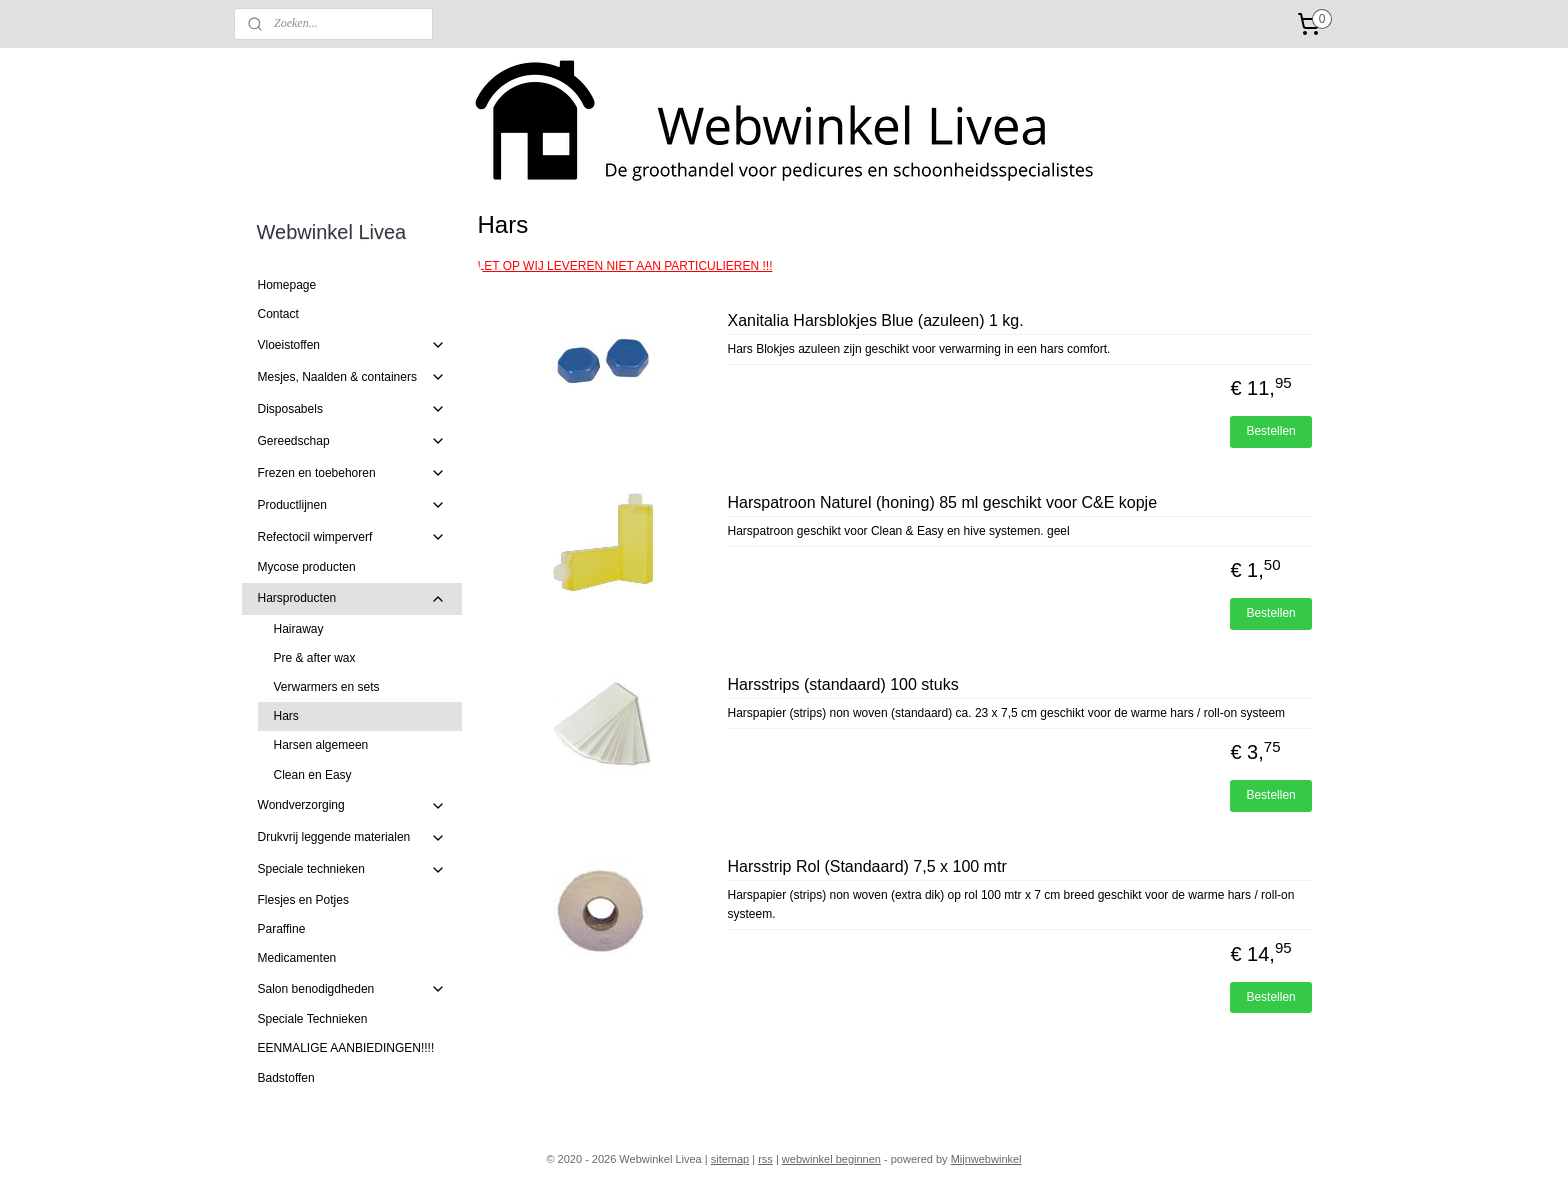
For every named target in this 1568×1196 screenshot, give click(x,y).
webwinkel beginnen (831, 1159)
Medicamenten (297, 958)
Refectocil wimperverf (352, 537)
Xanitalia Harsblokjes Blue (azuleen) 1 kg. (875, 320)
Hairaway (299, 629)
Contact (278, 314)
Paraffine (282, 929)
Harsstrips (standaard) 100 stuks (842, 684)
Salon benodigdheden (352, 989)
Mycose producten (307, 567)
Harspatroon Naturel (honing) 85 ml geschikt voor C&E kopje (942, 502)
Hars (286, 716)
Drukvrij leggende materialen (352, 838)
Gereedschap (352, 441)
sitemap (730, 1159)
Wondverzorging (352, 806)
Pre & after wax (315, 658)
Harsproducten (352, 599)
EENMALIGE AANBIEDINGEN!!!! (346, 1048)
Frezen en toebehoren (352, 473)
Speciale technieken (352, 870)
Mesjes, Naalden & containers (352, 377)
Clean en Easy (313, 775)
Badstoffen (286, 1078)
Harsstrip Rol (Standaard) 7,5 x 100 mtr (866, 866)
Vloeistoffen (352, 345)
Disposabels (352, 409)
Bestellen (1270, 431)
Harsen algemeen (321, 745)
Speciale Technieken (313, 1019)
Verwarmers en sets (327, 687)
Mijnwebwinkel (986, 1159)
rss (765, 1159)
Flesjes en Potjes (303, 900)
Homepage (287, 285)
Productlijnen (352, 505)
